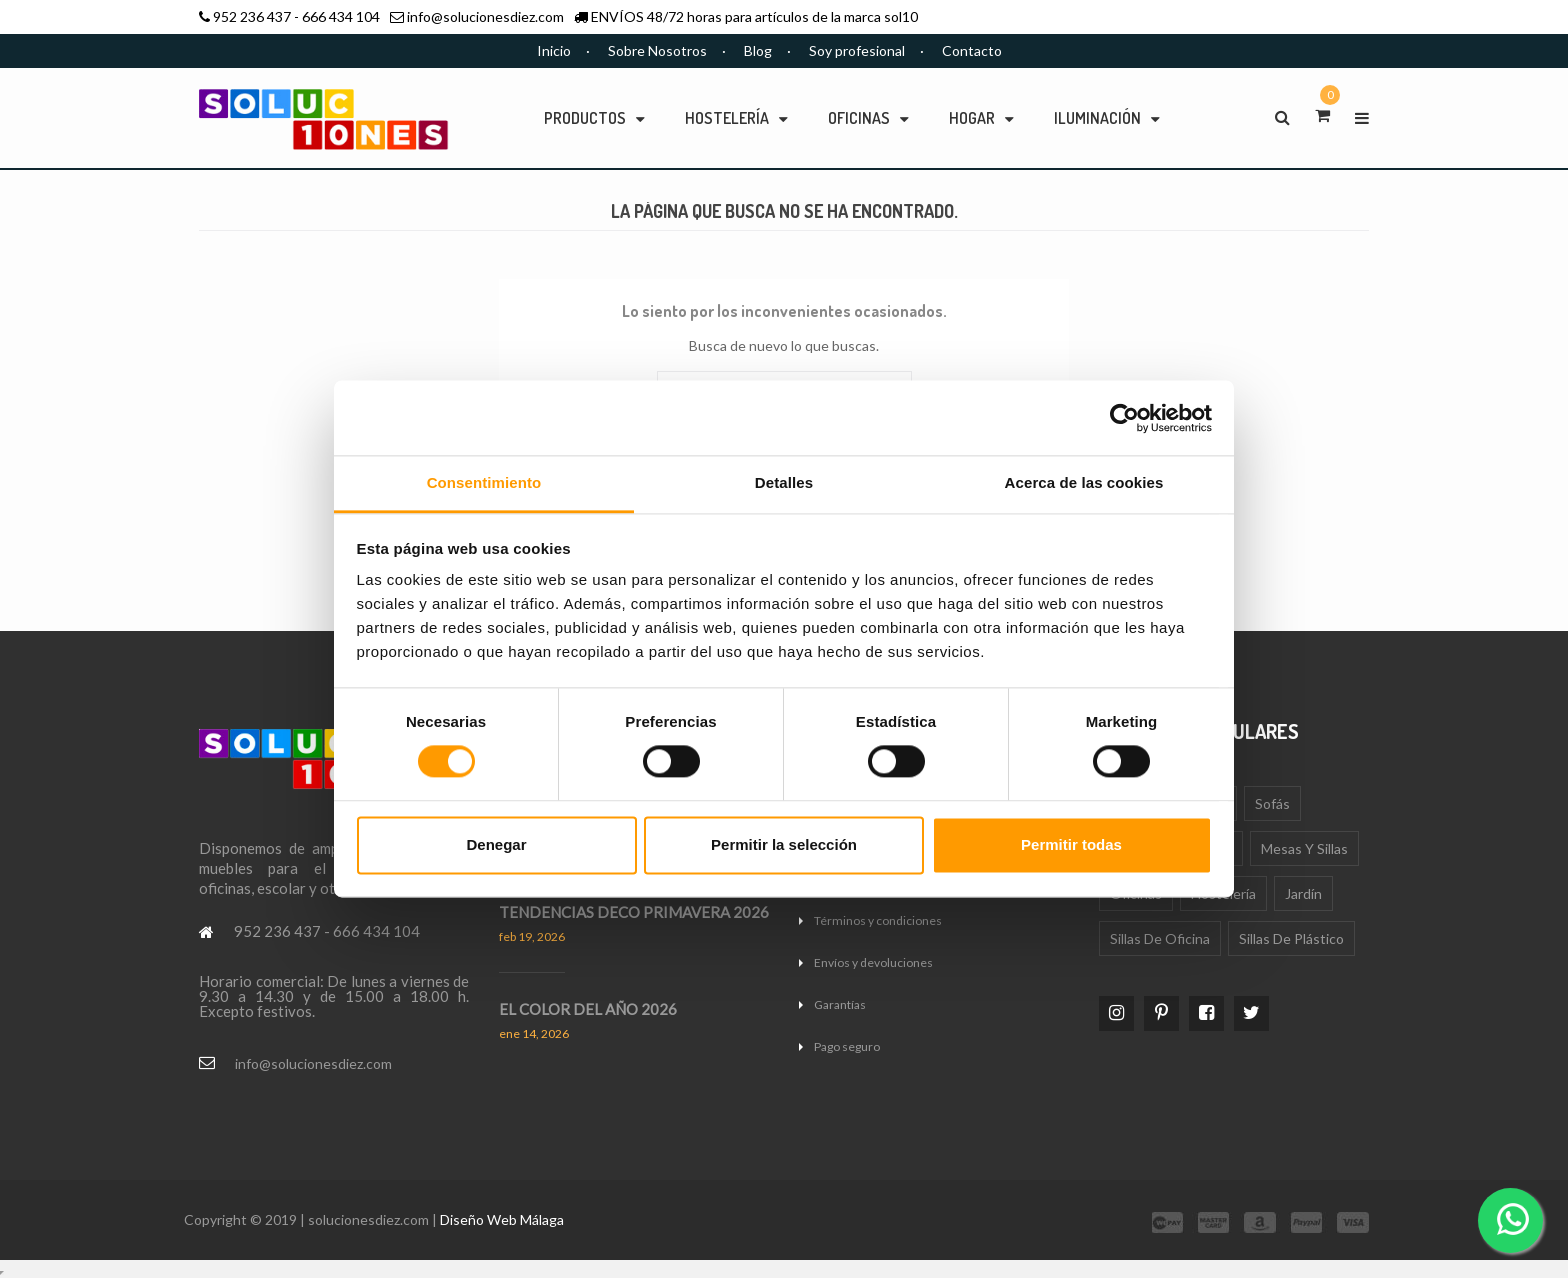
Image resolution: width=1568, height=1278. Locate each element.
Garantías (840, 1004)
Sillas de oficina (1160, 938)
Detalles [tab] (784, 482)
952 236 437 (252, 16)
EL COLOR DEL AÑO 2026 (588, 1009)
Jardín (1303, 893)
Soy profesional (857, 50)
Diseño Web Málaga (502, 1219)
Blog (758, 50)
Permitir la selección (784, 844)
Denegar (496, 844)
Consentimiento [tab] (484, 482)
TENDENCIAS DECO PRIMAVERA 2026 (634, 912)
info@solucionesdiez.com (485, 16)
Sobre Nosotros (657, 50)
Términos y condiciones (878, 920)
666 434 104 (341, 16)
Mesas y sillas (1304, 848)
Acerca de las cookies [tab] (1084, 482)
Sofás (1272, 803)
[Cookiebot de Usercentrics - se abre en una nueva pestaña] (1124, 418)
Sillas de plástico (1291, 938)
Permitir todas (1071, 844)
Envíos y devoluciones (873, 962)
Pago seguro (847, 1046)
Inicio (554, 50)
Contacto (972, 50)
